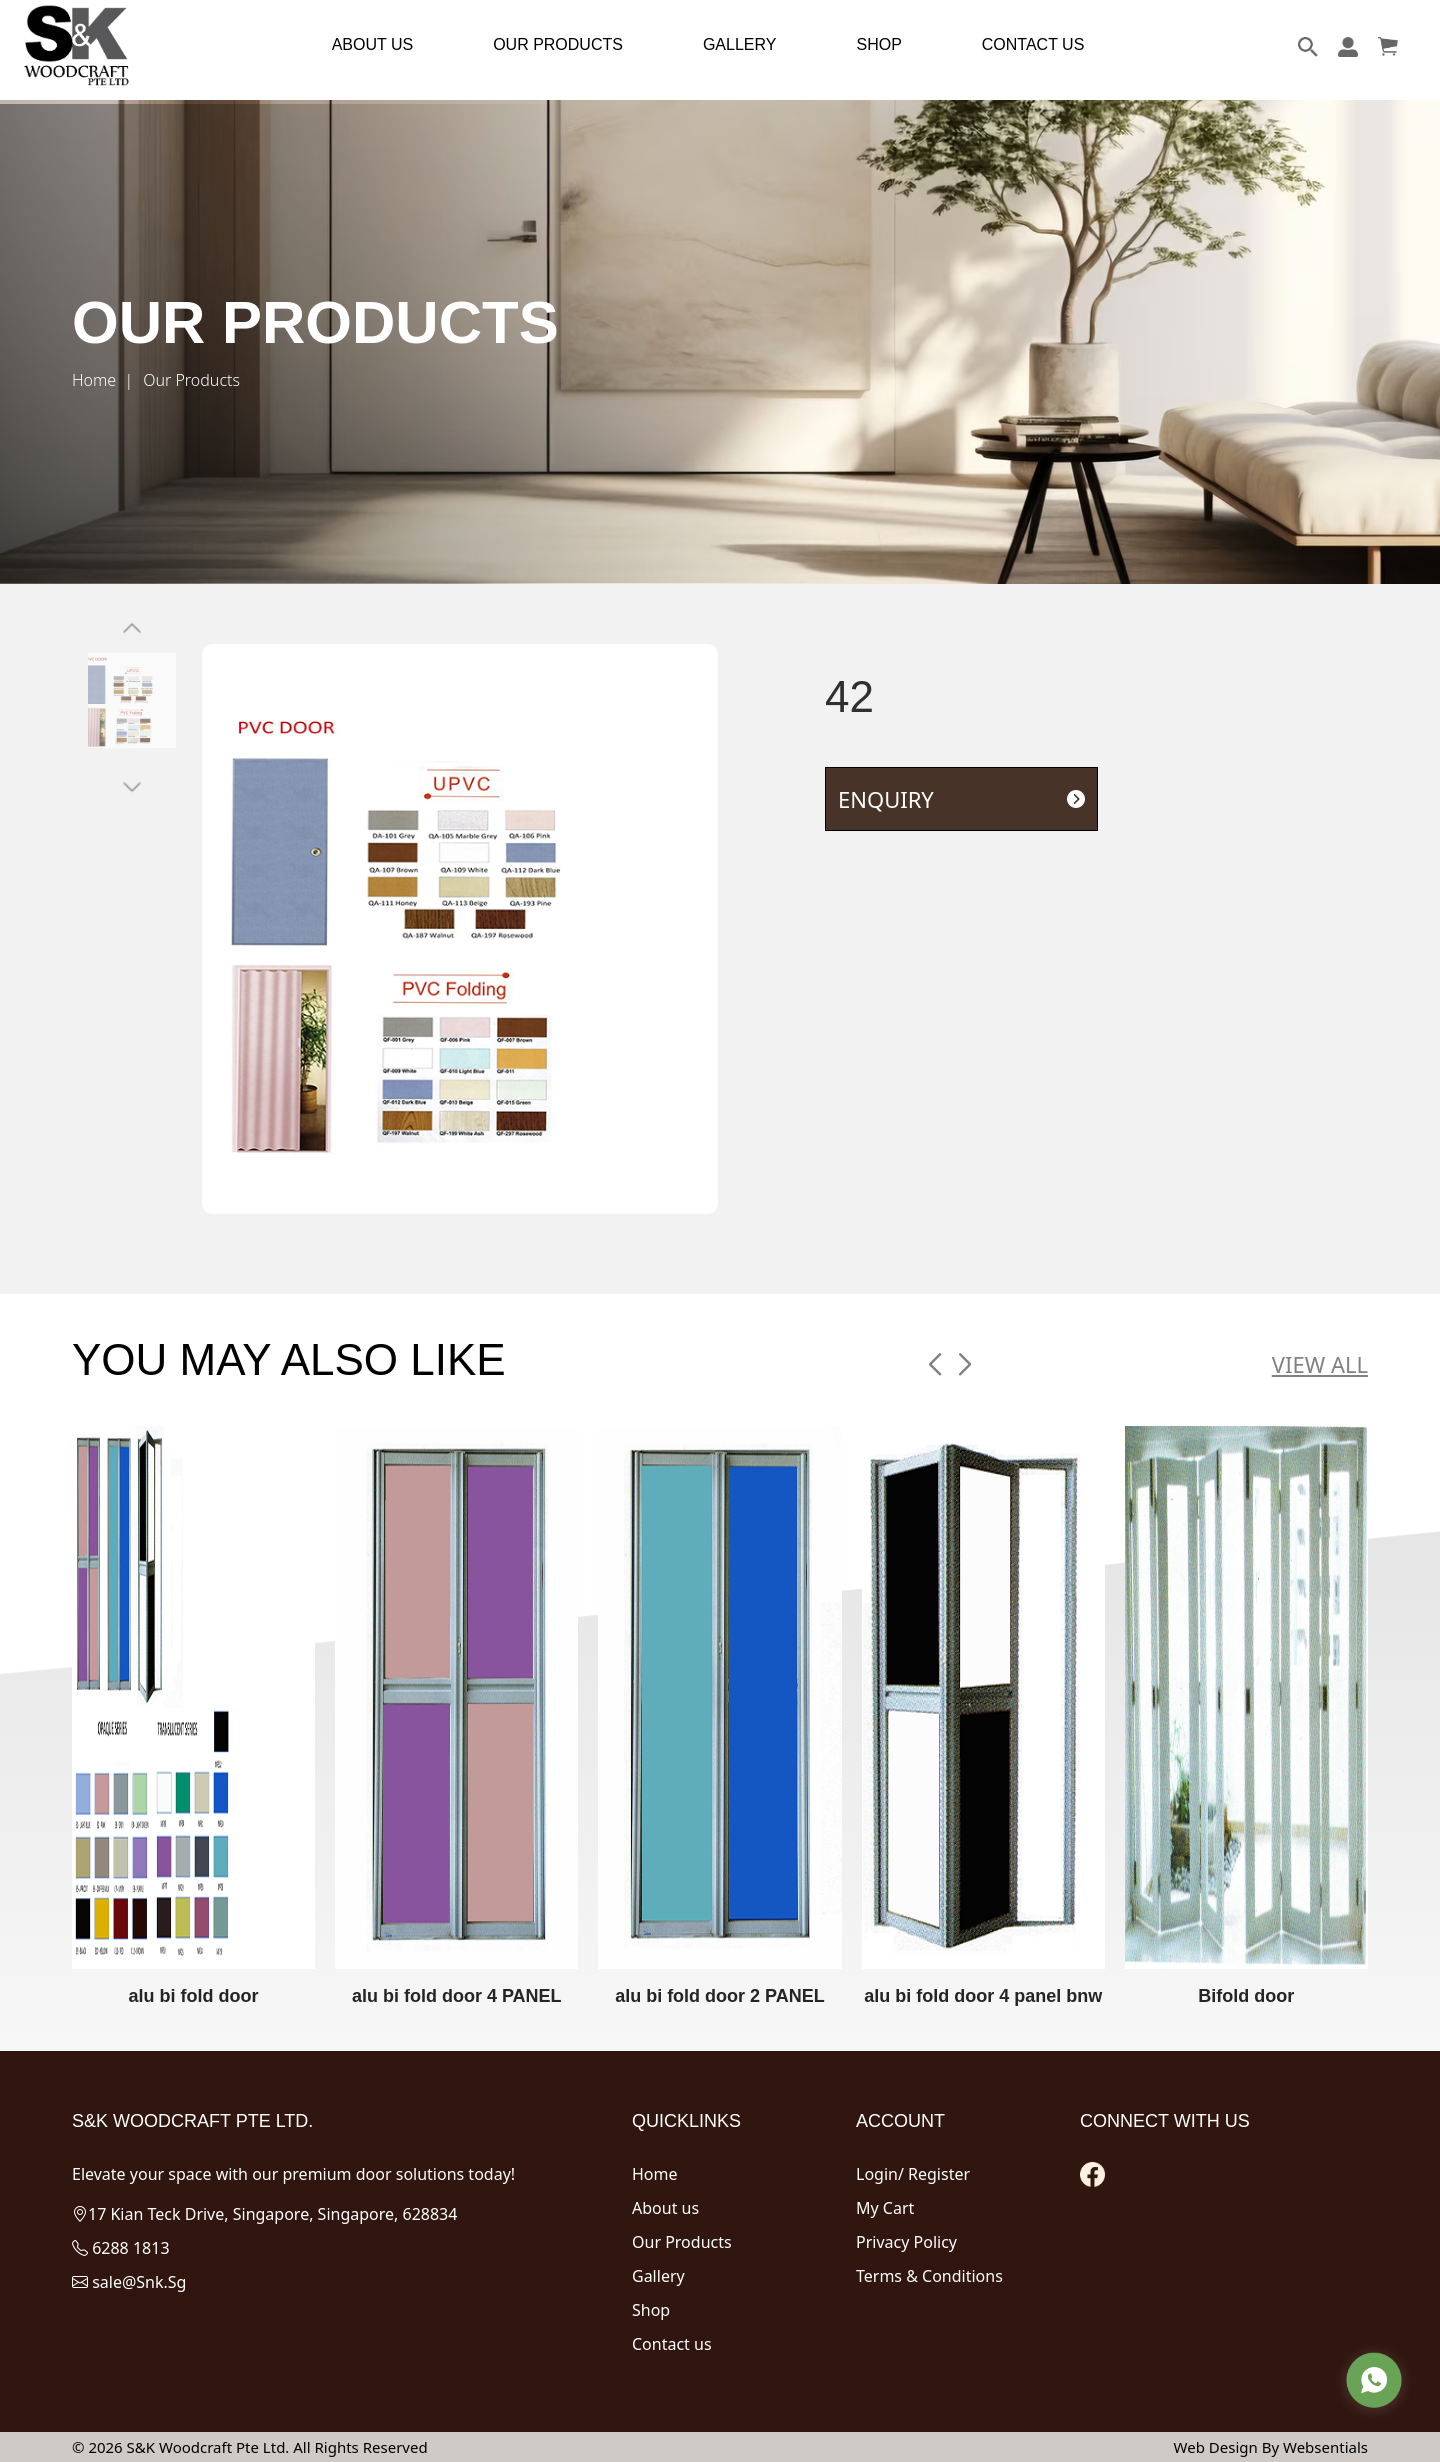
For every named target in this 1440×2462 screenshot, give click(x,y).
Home (94, 380)
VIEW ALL (1320, 1364)
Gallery (658, 2276)
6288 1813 (121, 2248)
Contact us (672, 2344)
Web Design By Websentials (1271, 2447)
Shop (651, 2310)
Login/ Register (913, 2174)
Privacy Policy (906, 2242)
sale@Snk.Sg (129, 2282)
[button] (934, 1364)
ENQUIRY (961, 799)
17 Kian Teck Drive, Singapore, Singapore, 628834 (264, 2214)
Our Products (682, 2242)
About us (665, 2208)
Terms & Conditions (929, 2276)
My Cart (885, 2208)
